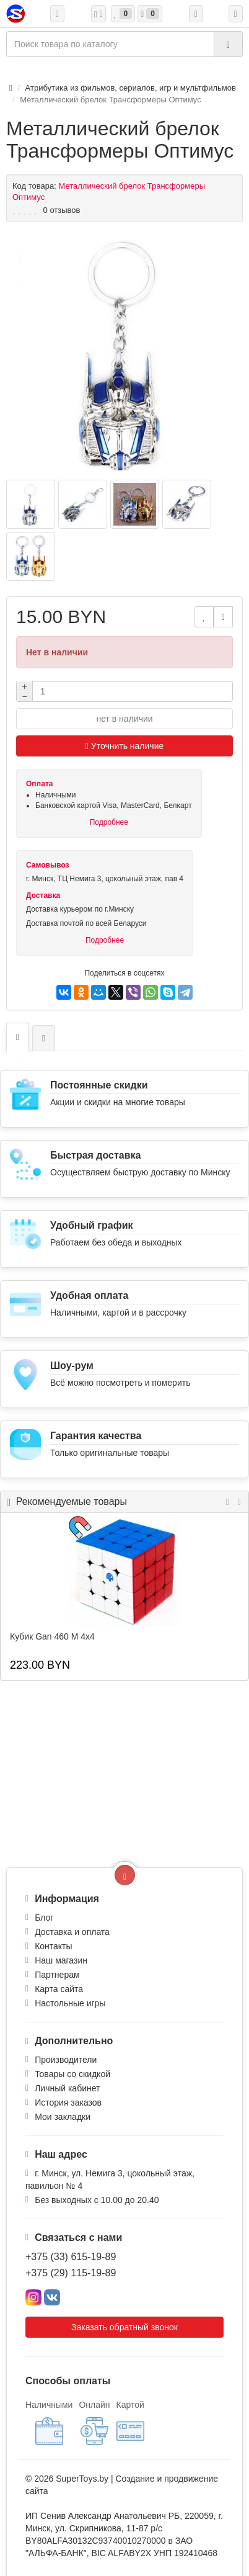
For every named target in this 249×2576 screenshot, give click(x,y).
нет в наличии (124, 719)
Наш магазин (61, 1960)
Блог (44, 1918)
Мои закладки (62, 2117)
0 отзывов (62, 210)
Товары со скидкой (72, 2074)
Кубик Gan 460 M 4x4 (52, 1636)
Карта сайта (59, 1989)
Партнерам (57, 1975)
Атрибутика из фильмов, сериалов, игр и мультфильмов (130, 87)
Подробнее (109, 822)
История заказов (68, 2102)
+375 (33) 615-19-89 (70, 2256)
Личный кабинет (67, 2088)
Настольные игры (70, 2003)
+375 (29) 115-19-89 (70, 2273)
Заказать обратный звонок (124, 2327)
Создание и (139, 2479)
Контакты (53, 1946)
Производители (66, 2060)
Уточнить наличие (124, 746)
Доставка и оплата (72, 1932)
